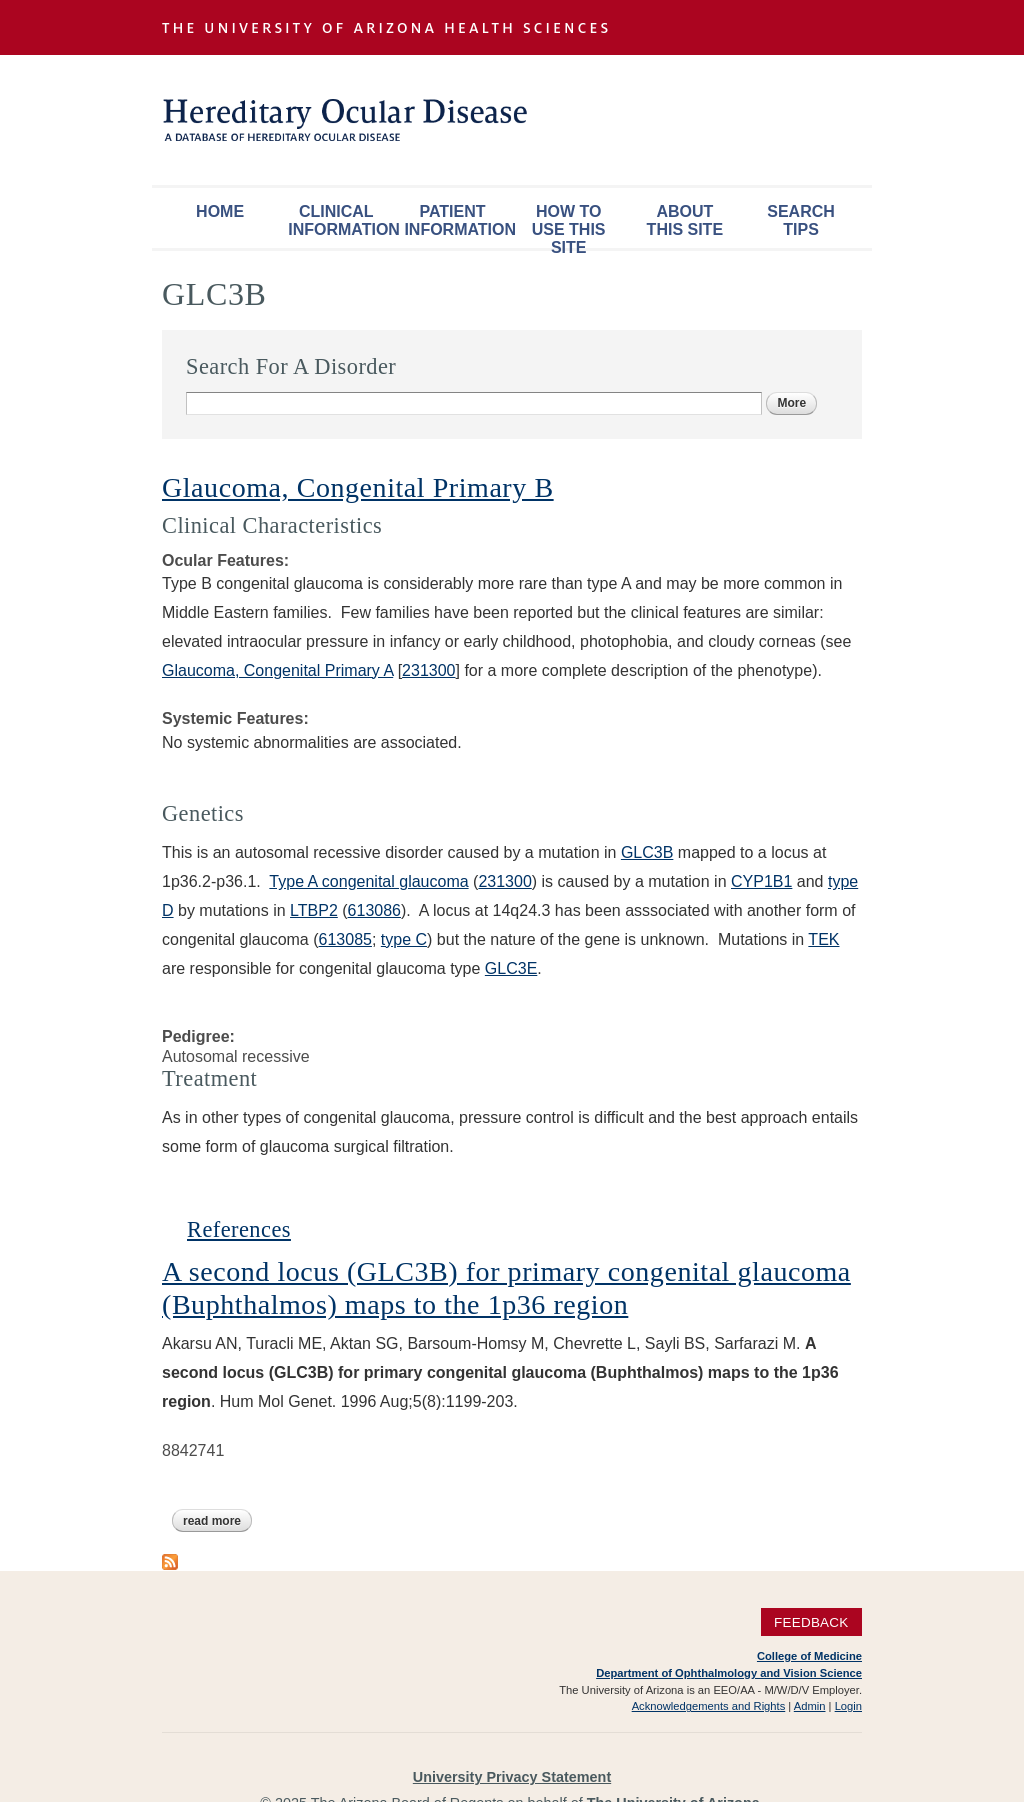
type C (404, 939)
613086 (374, 910)
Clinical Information (341, 220)
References (239, 1229)
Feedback (811, 1621)
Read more (217, 1521)
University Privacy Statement (512, 1777)
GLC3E (511, 968)
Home (220, 211)
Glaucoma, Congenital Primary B (358, 487)
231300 (428, 670)
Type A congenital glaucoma (368, 881)
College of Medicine (809, 1656)
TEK (823, 939)
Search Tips (801, 220)
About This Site (685, 220)
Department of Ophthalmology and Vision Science (729, 1673)
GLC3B (647, 852)
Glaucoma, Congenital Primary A (277, 670)
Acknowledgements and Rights (709, 1706)
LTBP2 (314, 910)
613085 (345, 939)
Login (848, 1706)
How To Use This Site (569, 225)
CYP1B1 (761, 881)
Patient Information (457, 220)
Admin (810, 1706)
